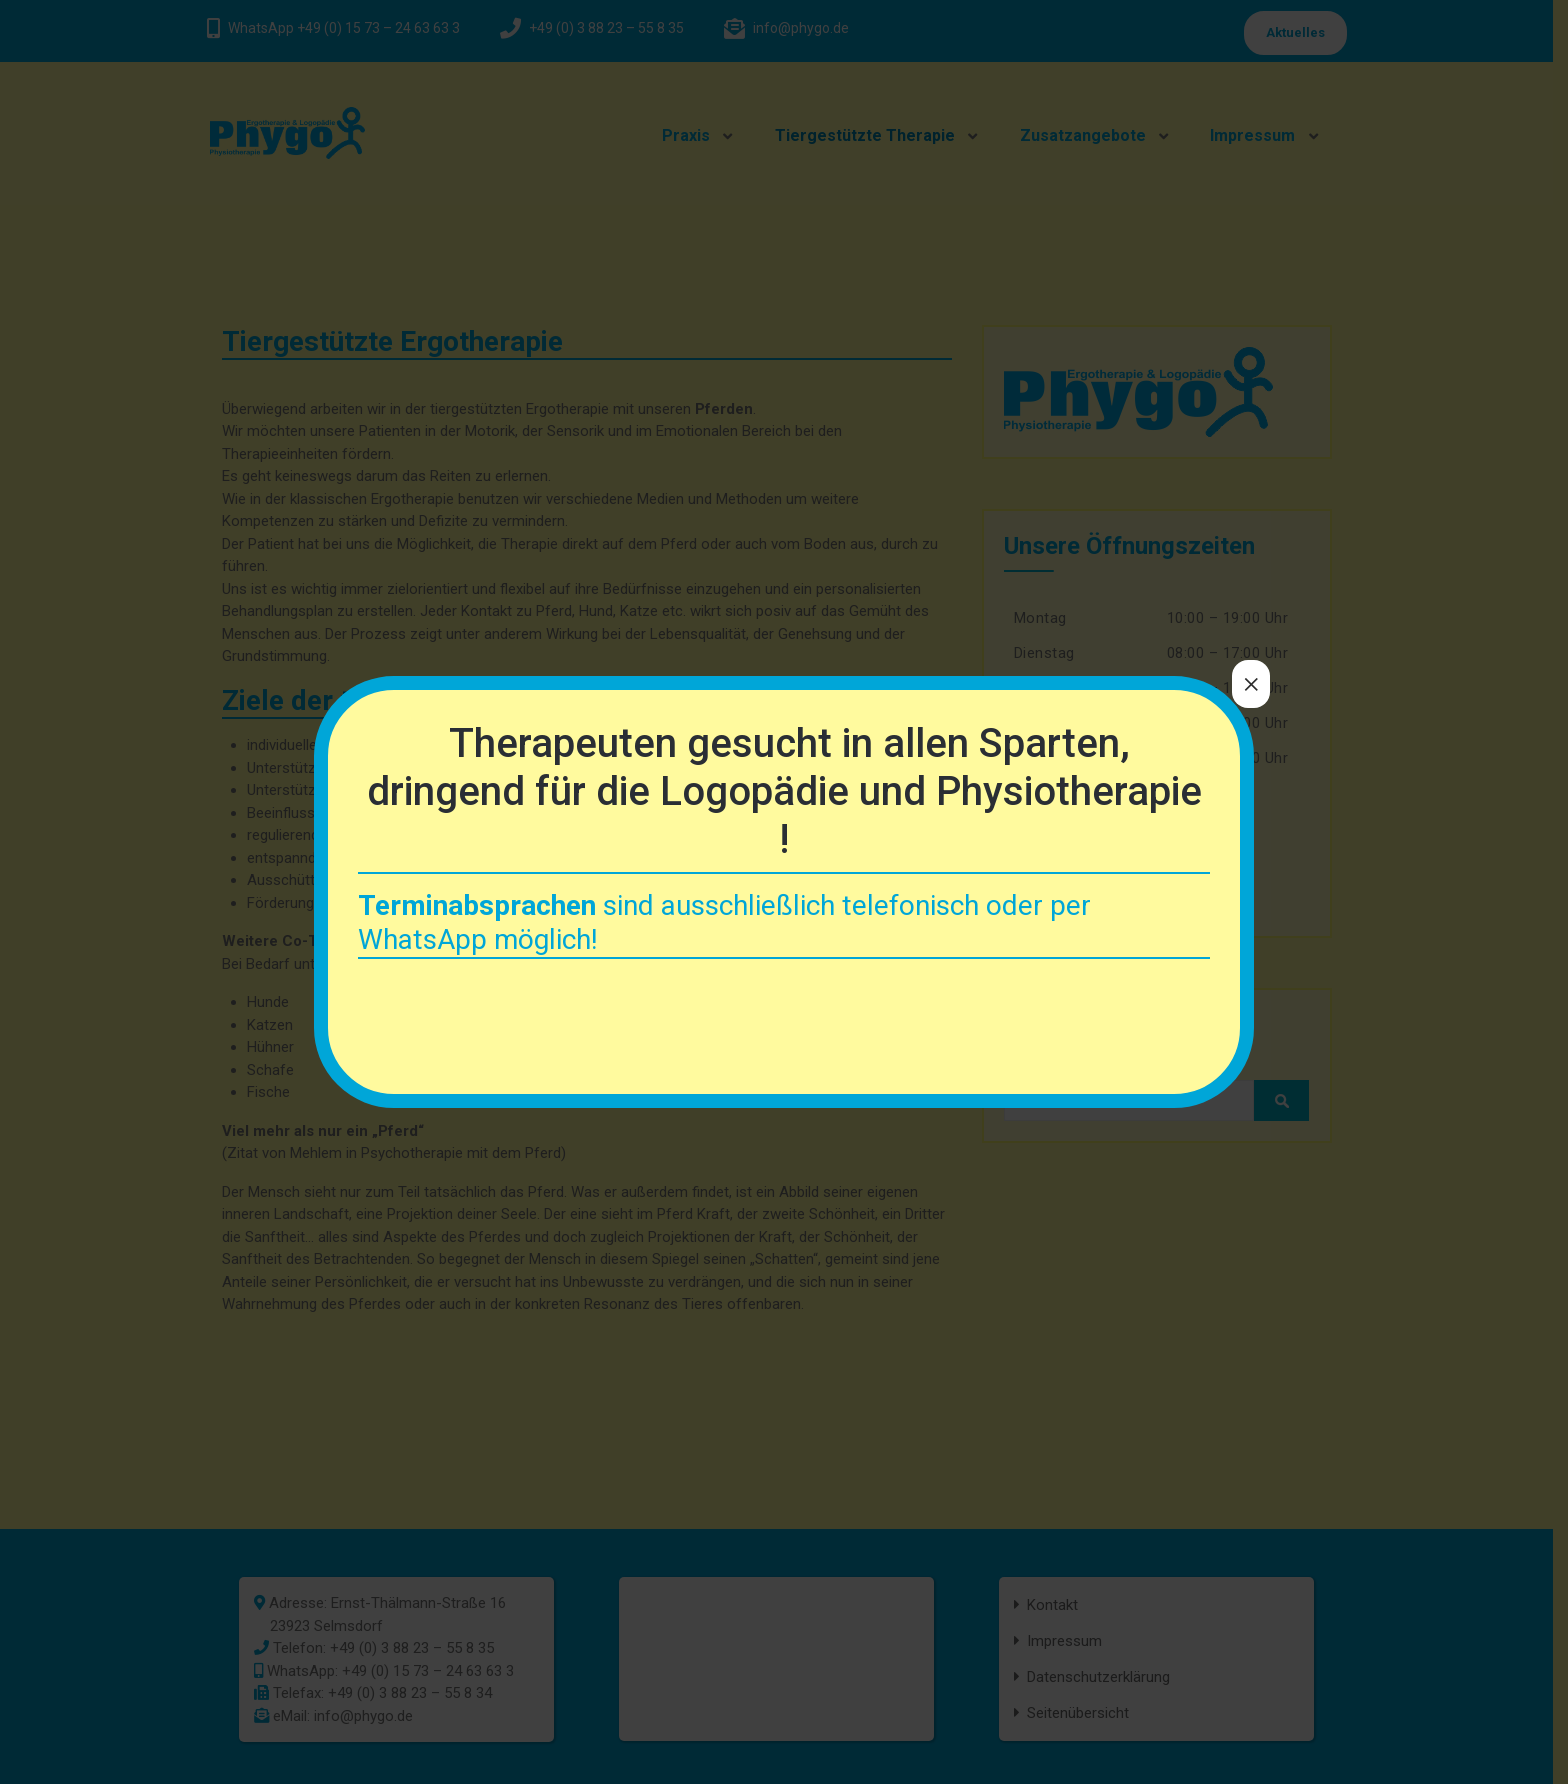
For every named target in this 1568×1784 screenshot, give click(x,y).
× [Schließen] (1251, 684)
